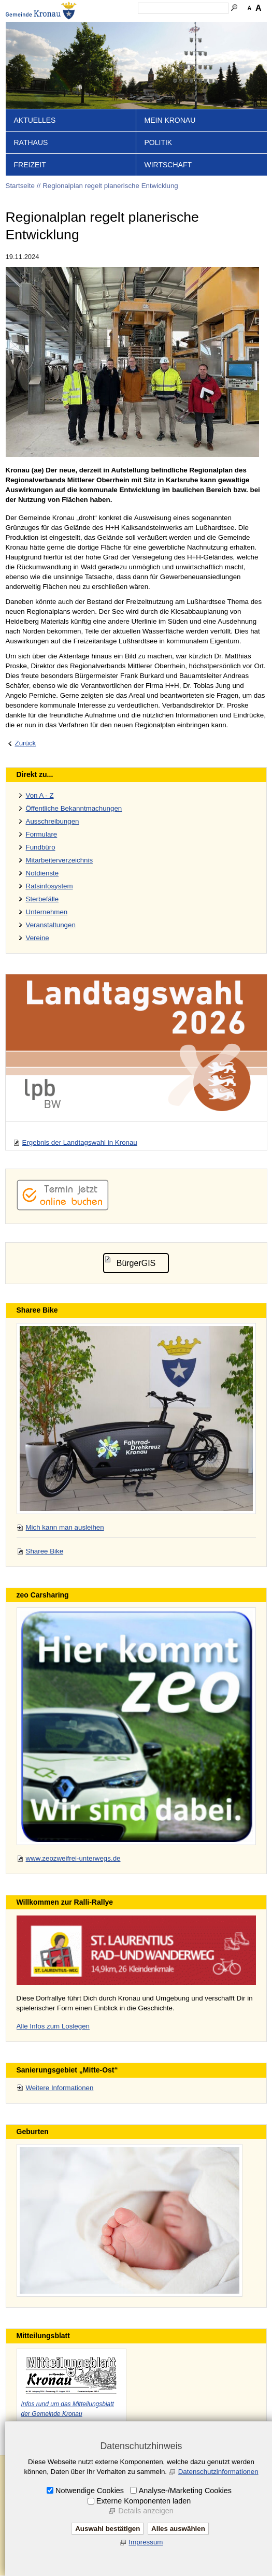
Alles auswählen (178, 2528)
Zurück (25, 743)
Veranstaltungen (51, 925)
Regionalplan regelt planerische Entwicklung (110, 186)
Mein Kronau (170, 120)
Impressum (146, 2542)
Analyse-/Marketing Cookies (185, 2490)
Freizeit (30, 165)
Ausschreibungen (52, 821)
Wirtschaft (168, 165)
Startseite (20, 186)
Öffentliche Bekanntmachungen (74, 808)
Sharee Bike (45, 1551)
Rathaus (31, 142)
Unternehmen (47, 912)
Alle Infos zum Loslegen (53, 2026)
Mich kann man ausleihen (65, 1527)
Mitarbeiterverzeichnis (59, 860)
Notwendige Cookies (89, 2490)
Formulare (42, 834)
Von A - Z (40, 795)
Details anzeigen (145, 2511)
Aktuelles (35, 120)
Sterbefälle (42, 899)
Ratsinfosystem (49, 886)
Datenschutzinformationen (218, 2472)
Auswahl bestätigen (107, 2528)
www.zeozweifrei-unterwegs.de (73, 1858)
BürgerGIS (136, 1263)
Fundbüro (40, 847)
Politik (159, 142)
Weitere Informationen (60, 2088)
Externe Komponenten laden (143, 2501)
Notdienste (42, 873)
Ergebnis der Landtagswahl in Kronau (79, 1142)
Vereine (37, 938)
